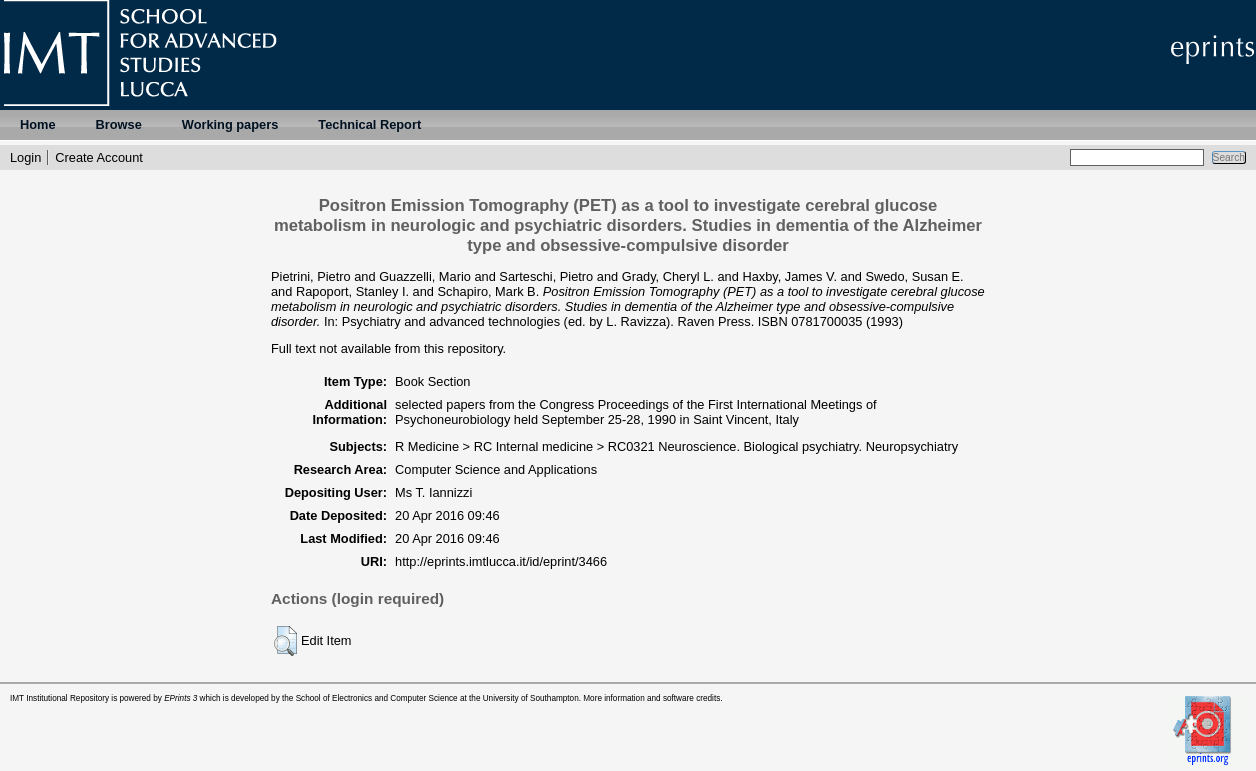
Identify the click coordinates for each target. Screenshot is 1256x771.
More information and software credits (651, 698)
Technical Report (369, 124)
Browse (119, 124)
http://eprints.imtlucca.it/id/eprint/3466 (501, 561)
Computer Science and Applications (496, 469)
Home (38, 124)
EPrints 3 (180, 698)
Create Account (99, 157)
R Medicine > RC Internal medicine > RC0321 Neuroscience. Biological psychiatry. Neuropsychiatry (676, 446)
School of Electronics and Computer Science (377, 698)
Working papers (230, 124)
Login (25, 157)
